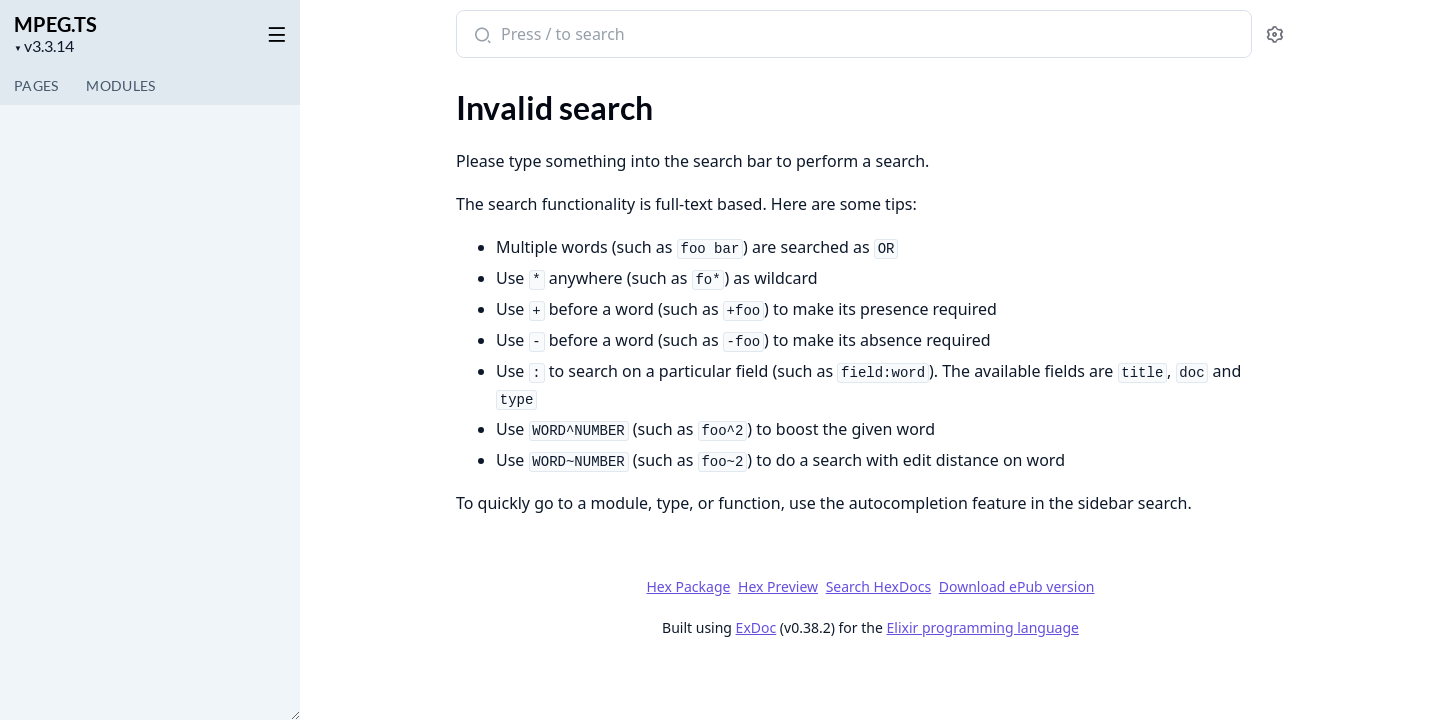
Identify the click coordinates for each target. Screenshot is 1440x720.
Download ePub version (1016, 586)
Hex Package (688, 586)
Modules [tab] (120, 85)
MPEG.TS (55, 24)
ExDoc (755, 627)
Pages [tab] (36, 85)
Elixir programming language (982, 627)
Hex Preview (778, 586)
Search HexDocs (877, 587)
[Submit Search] (480, 36)
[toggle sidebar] (273, 31)
